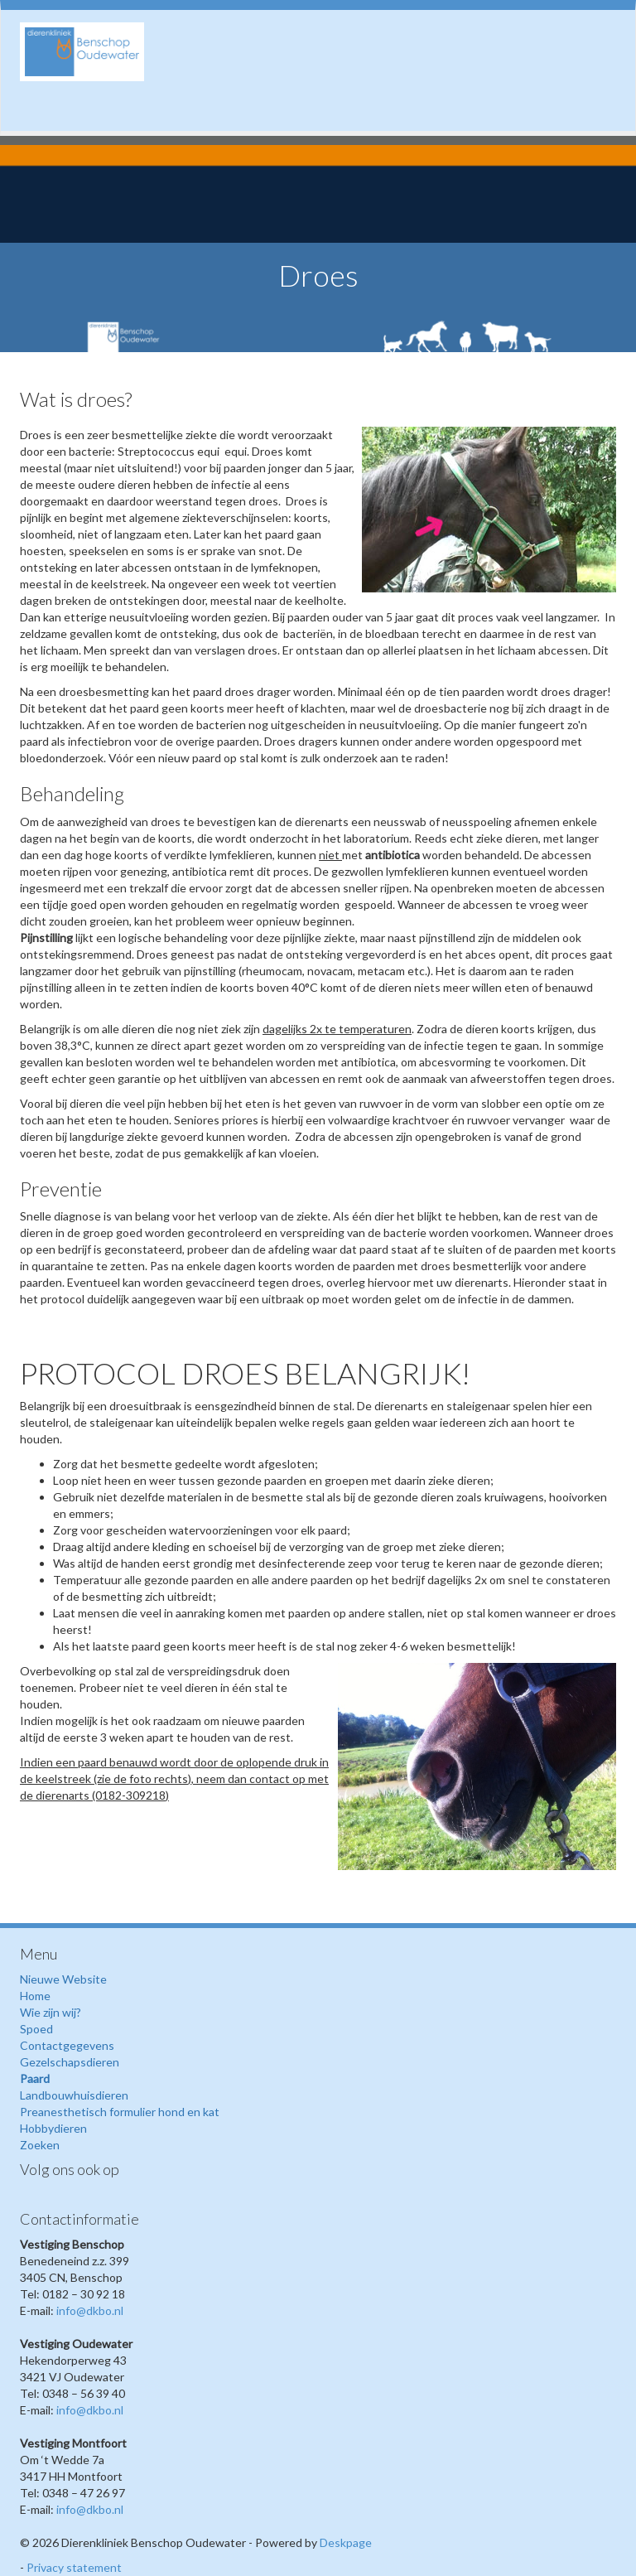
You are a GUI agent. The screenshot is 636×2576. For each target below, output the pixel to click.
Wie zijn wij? (50, 2012)
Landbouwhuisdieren (74, 2095)
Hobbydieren (53, 2128)
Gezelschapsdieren (69, 2062)
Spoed (36, 2029)
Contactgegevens (67, 2045)
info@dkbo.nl (89, 2310)
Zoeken (40, 2145)
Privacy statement (74, 2567)
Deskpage (346, 2542)
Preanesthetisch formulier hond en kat (119, 2112)
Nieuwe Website (63, 1979)
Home (35, 1996)
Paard (35, 2078)
